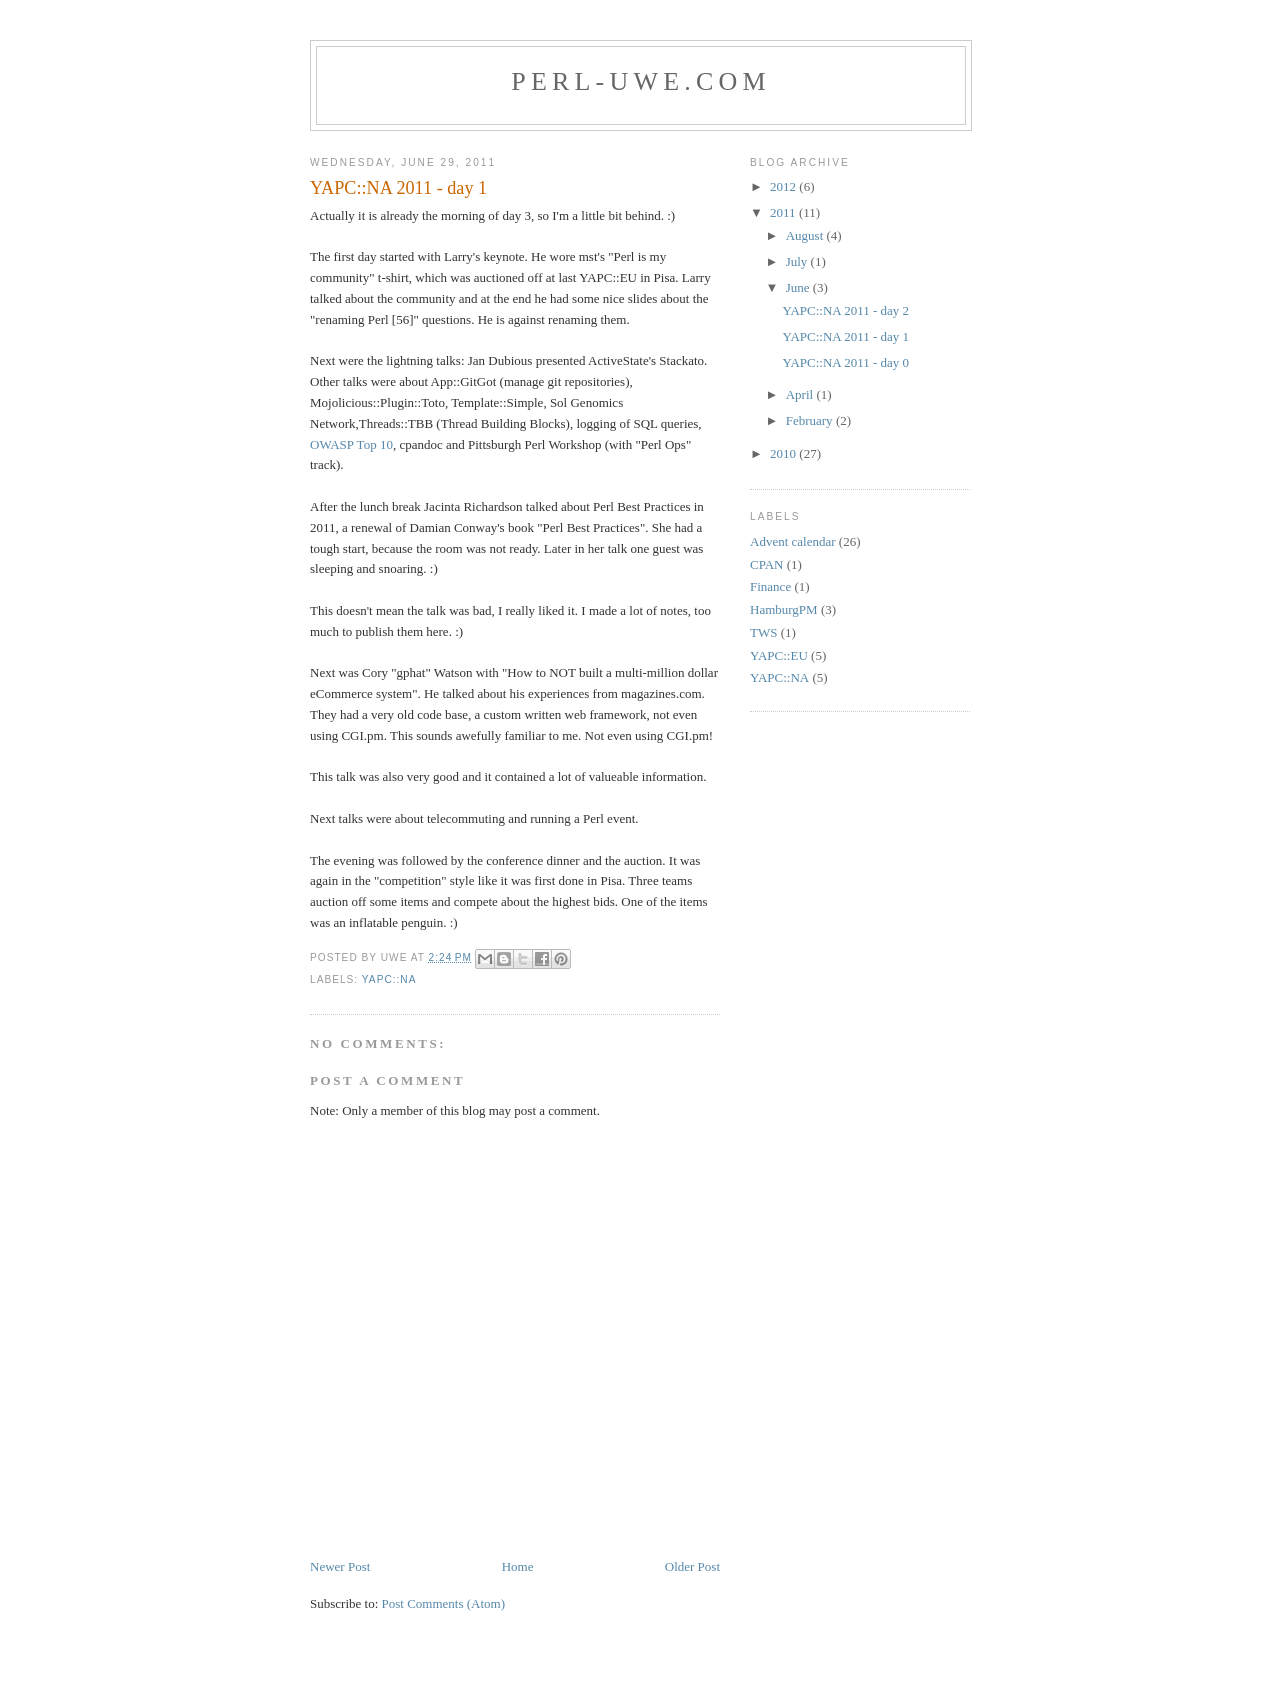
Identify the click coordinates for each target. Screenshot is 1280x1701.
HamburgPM (784, 609)
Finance (770, 586)
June (799, 287)
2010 (784, 453)
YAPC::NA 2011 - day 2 (845, 310)
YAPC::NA (389, 979)
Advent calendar (793, 541)
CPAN (766, 564)
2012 (784, 186)
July (798, 261)
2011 (784, 212)
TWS (763, 632)
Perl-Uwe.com (641, 81)
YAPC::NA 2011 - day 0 (845, 362)
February (811, 420)
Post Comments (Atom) (444, 1603)
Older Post (692, 1566)
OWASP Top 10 (351, 444)
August (806, 235)
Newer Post (340, 1566)
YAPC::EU (779, 655)
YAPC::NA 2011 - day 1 (845, 336)
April (801, 394)
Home (518, 1566)
